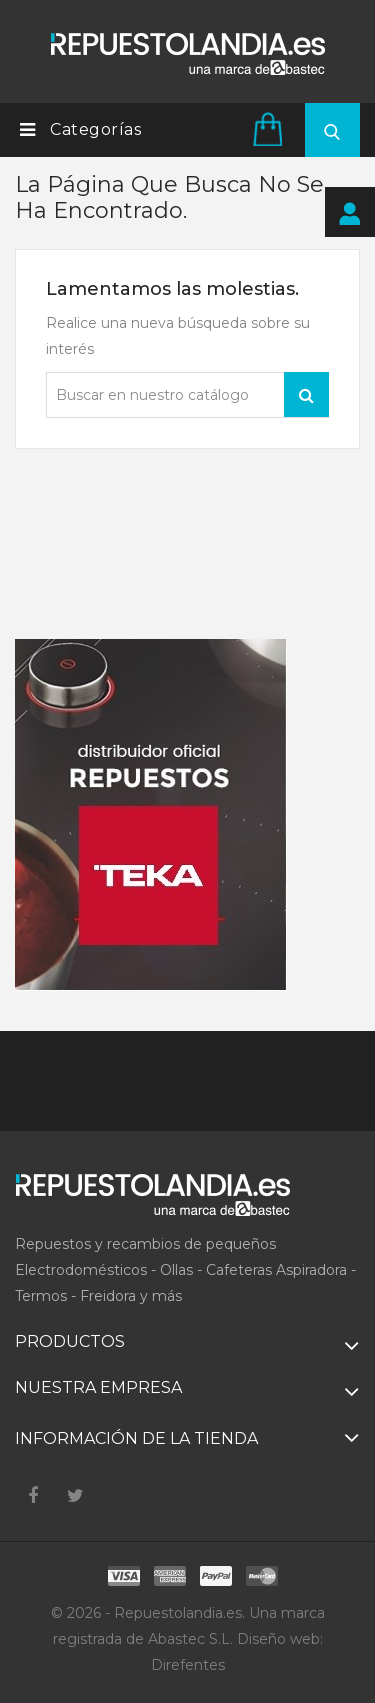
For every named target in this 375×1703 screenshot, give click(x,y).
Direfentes (188, 1665)
